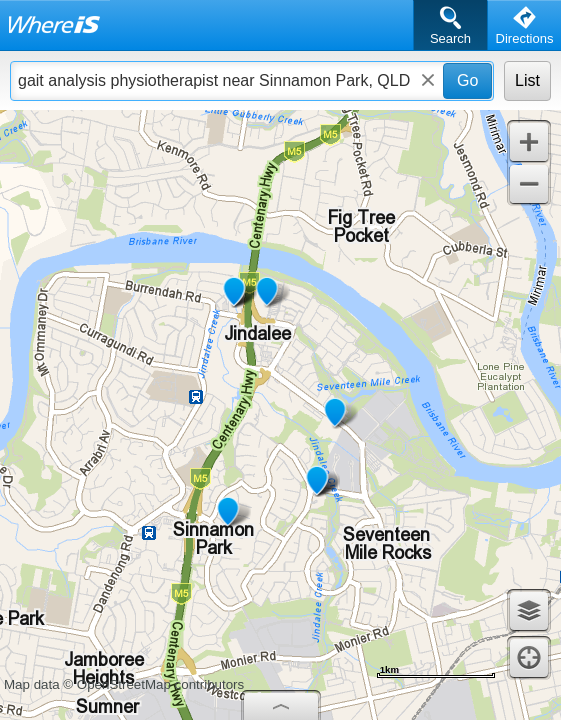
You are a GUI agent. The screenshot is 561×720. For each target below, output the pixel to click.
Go (467, 80)
